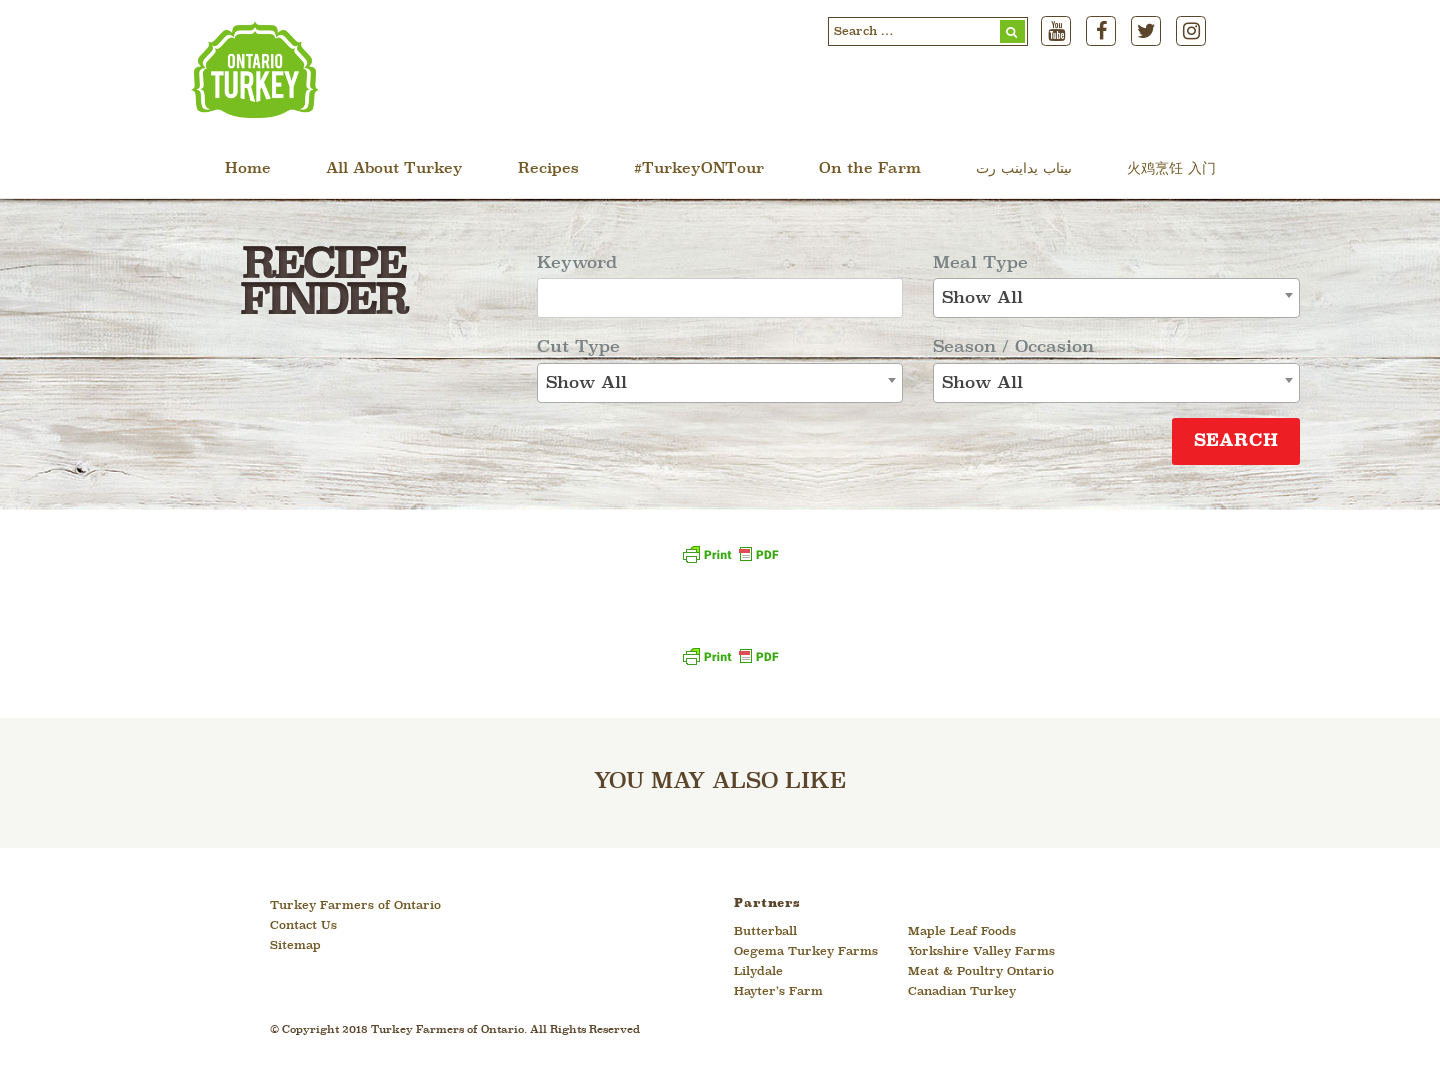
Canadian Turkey (962, 992)
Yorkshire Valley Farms (981, 952)
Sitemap (295, 946)
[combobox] (720, 383)
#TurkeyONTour (699, 169)
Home (248, 169)
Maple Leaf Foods (962, 932)
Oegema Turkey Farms (806, 952)
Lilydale (758, 972)
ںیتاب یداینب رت (1024, 169)
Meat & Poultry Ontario (981, 972)
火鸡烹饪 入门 (1171, 169)
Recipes (548, 169)
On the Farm (870, 169)
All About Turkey (394, 169)
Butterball (765, 932)
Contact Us (303, 926)
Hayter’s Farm (778, 992)
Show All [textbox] (586, 383)
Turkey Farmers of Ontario (355, 906)
